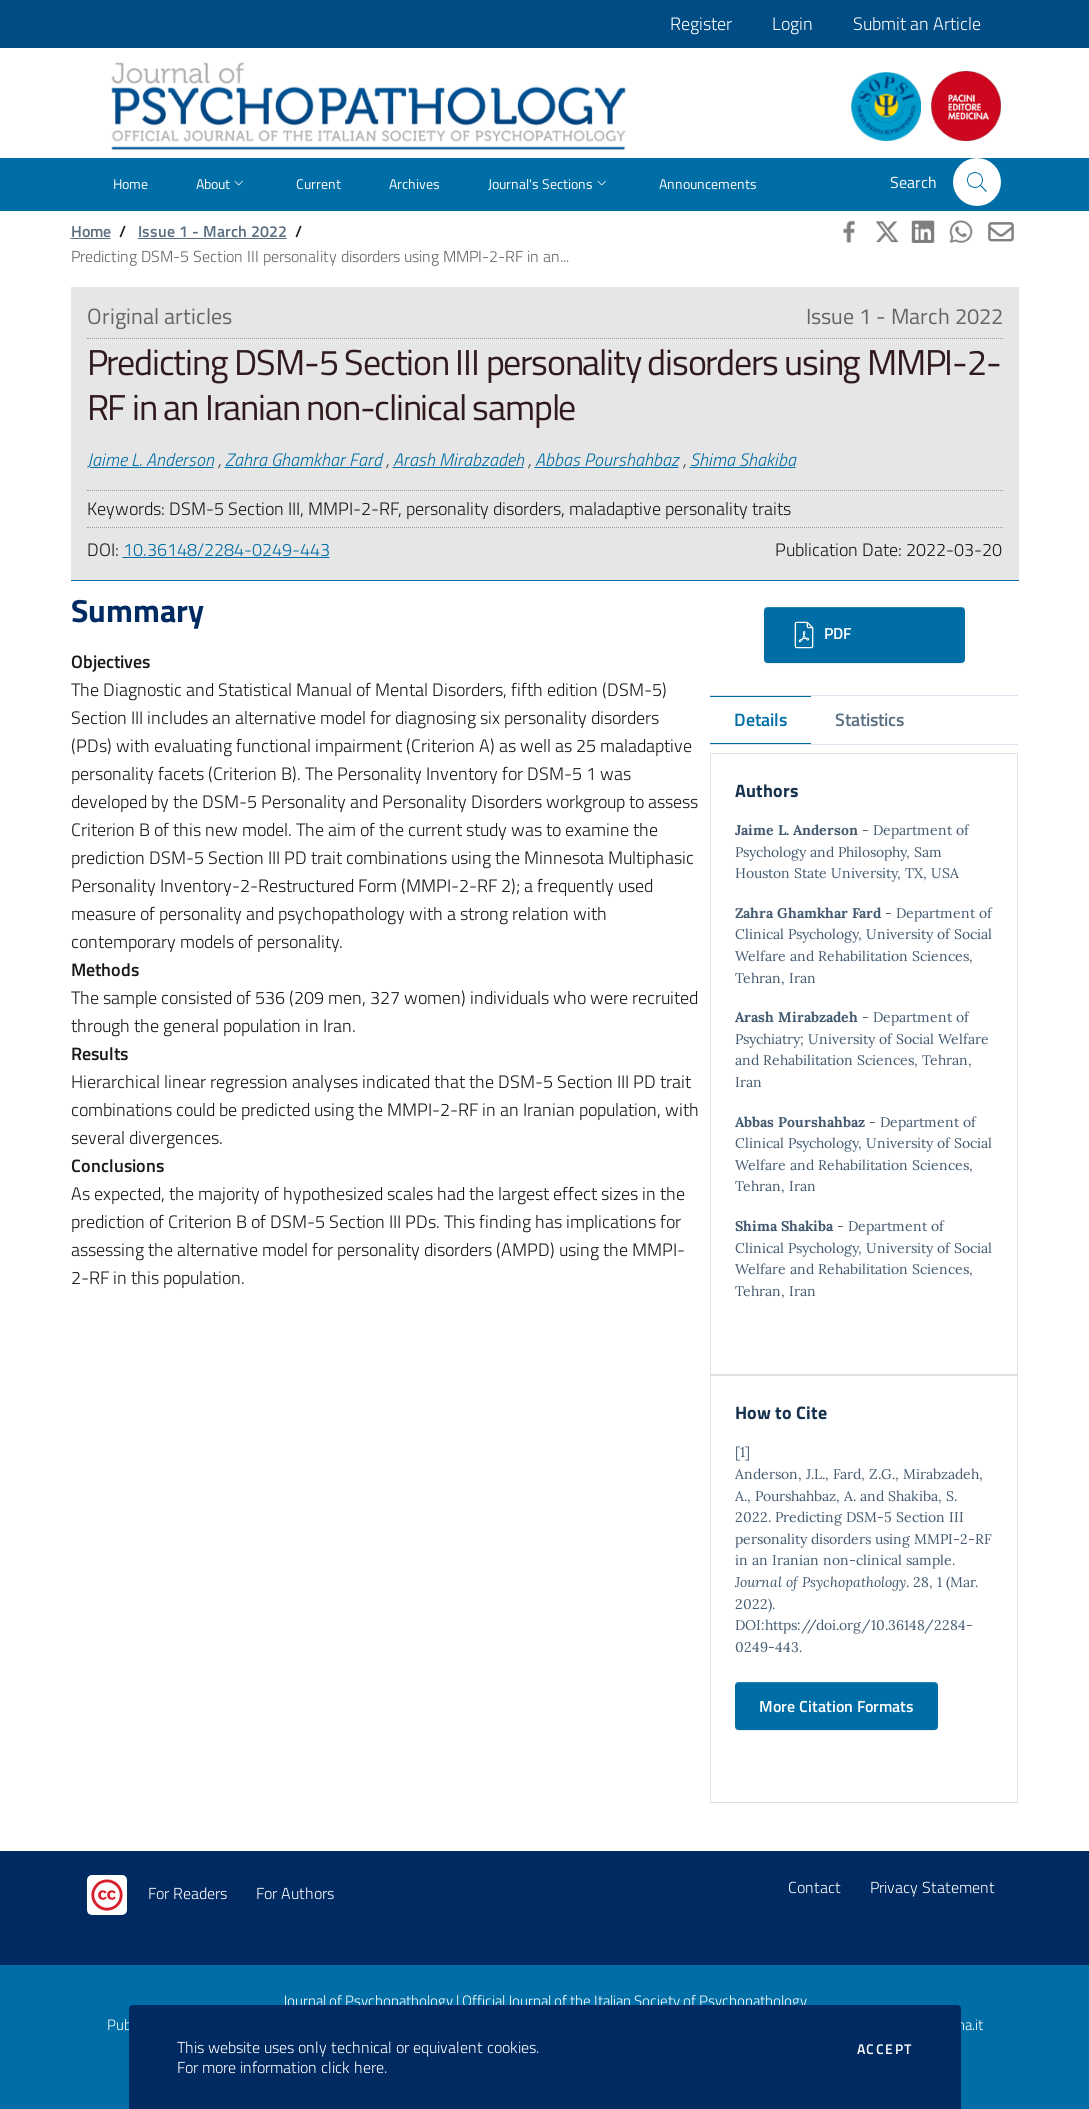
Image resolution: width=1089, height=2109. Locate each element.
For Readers (187, 1893)
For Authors (295, 1893)
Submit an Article (917, 23)
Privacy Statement (932, 1887)
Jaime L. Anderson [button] (150, 459)
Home (91, 231)
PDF (819, 635)
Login (792, 23)
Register (701, 23)
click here (352, 2067)
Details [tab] (760, 719)
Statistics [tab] (869, 719)
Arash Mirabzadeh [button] (458, 459)
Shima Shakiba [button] (743, 459)
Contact (814, 1887)
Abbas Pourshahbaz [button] (607, 459)
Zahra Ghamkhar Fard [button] (303, 459)
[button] (977, 182)
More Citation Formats (836, 1706)
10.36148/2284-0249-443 (226, 549)
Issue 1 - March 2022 (212, 231)
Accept (884, 2049)
